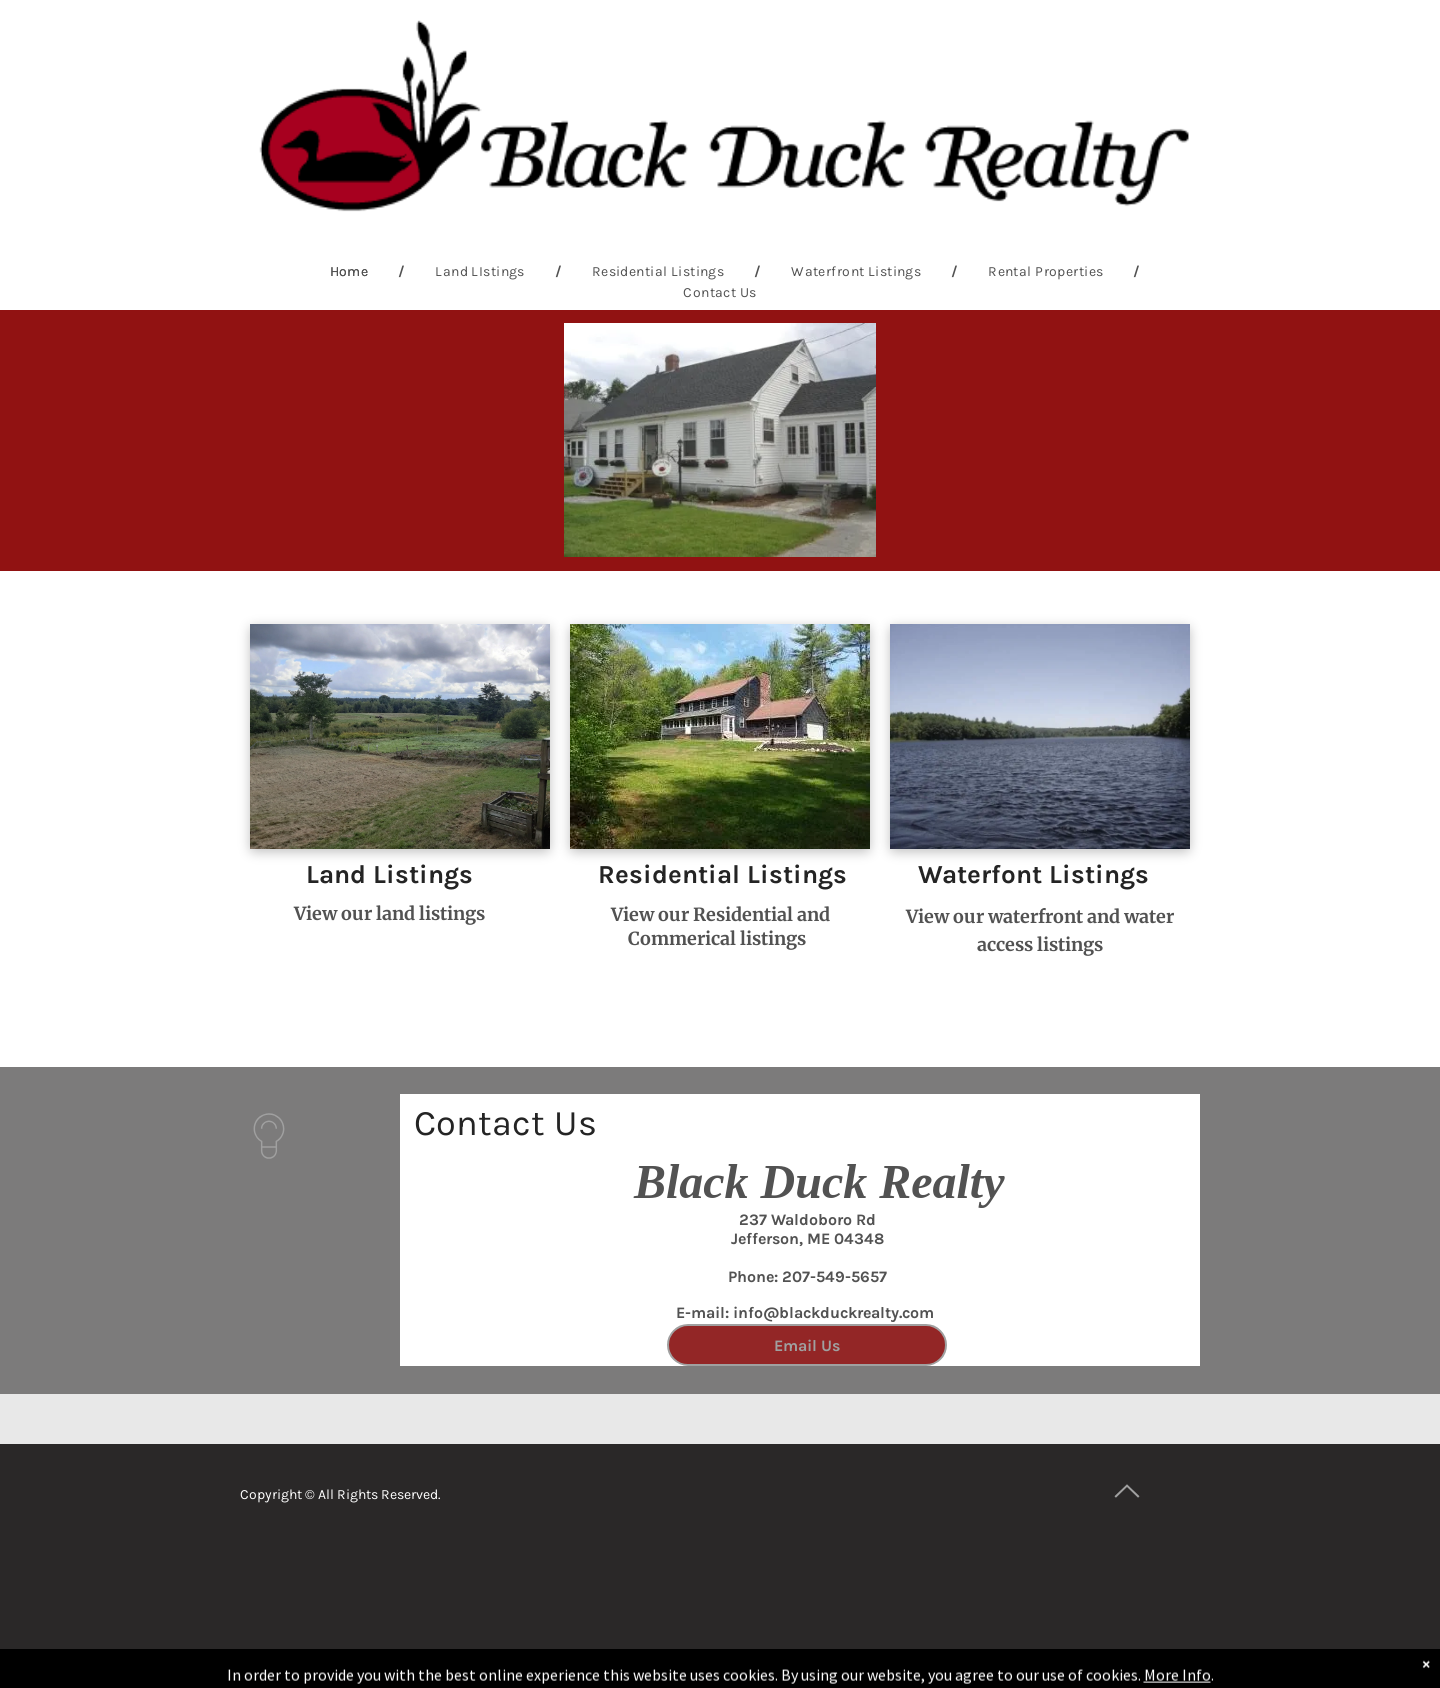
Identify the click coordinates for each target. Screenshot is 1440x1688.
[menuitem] (353, 271)
